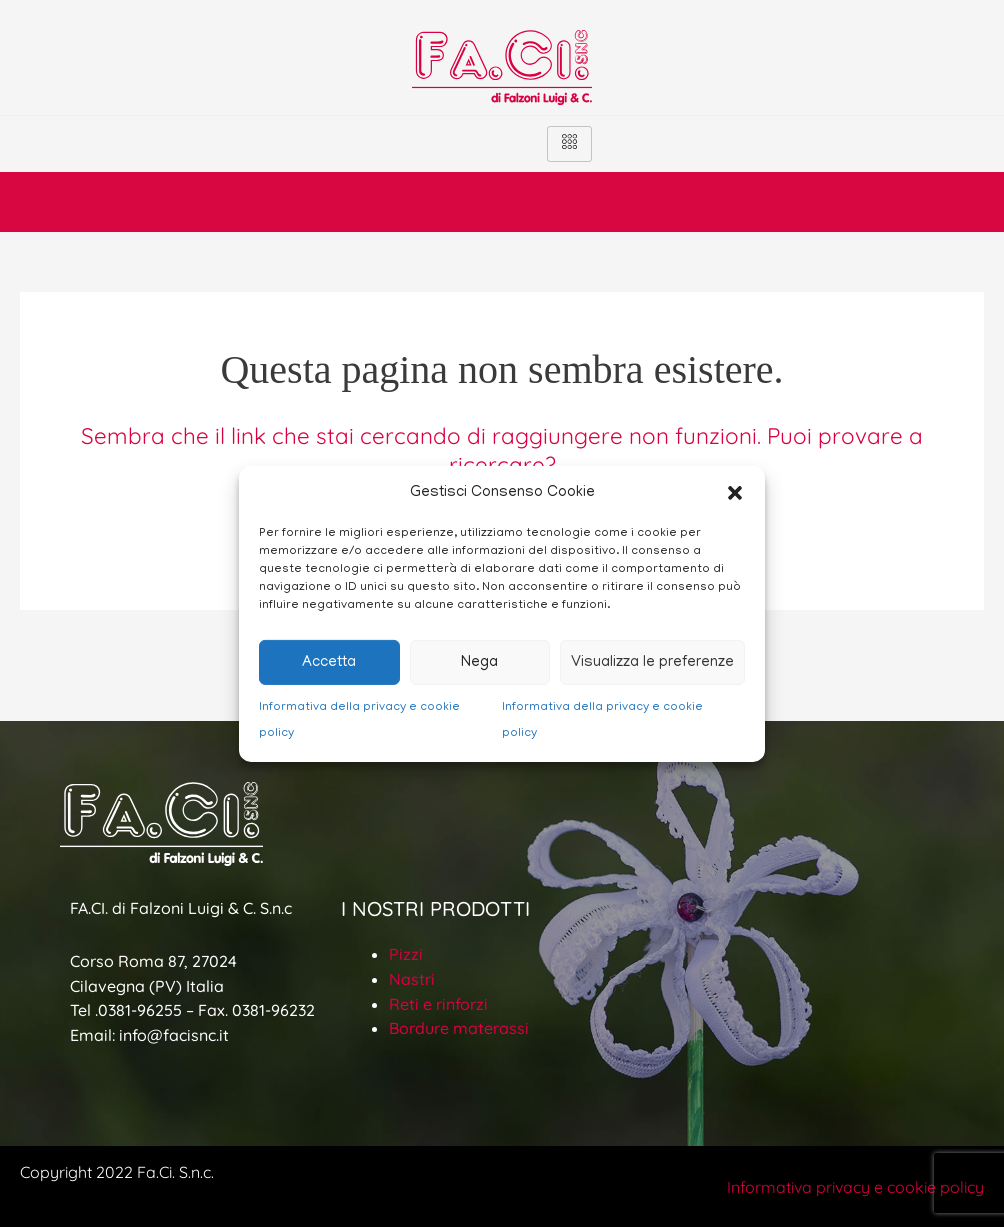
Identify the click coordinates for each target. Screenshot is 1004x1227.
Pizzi (406, 954)
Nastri (412, 979)
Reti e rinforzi (438, 1004)
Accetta (329, 663)
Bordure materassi (459, 1028)
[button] (735, 493)
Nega (479, 663)
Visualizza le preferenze (652, 663)
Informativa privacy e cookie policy (855, 1187)
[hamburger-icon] (569, 144)
